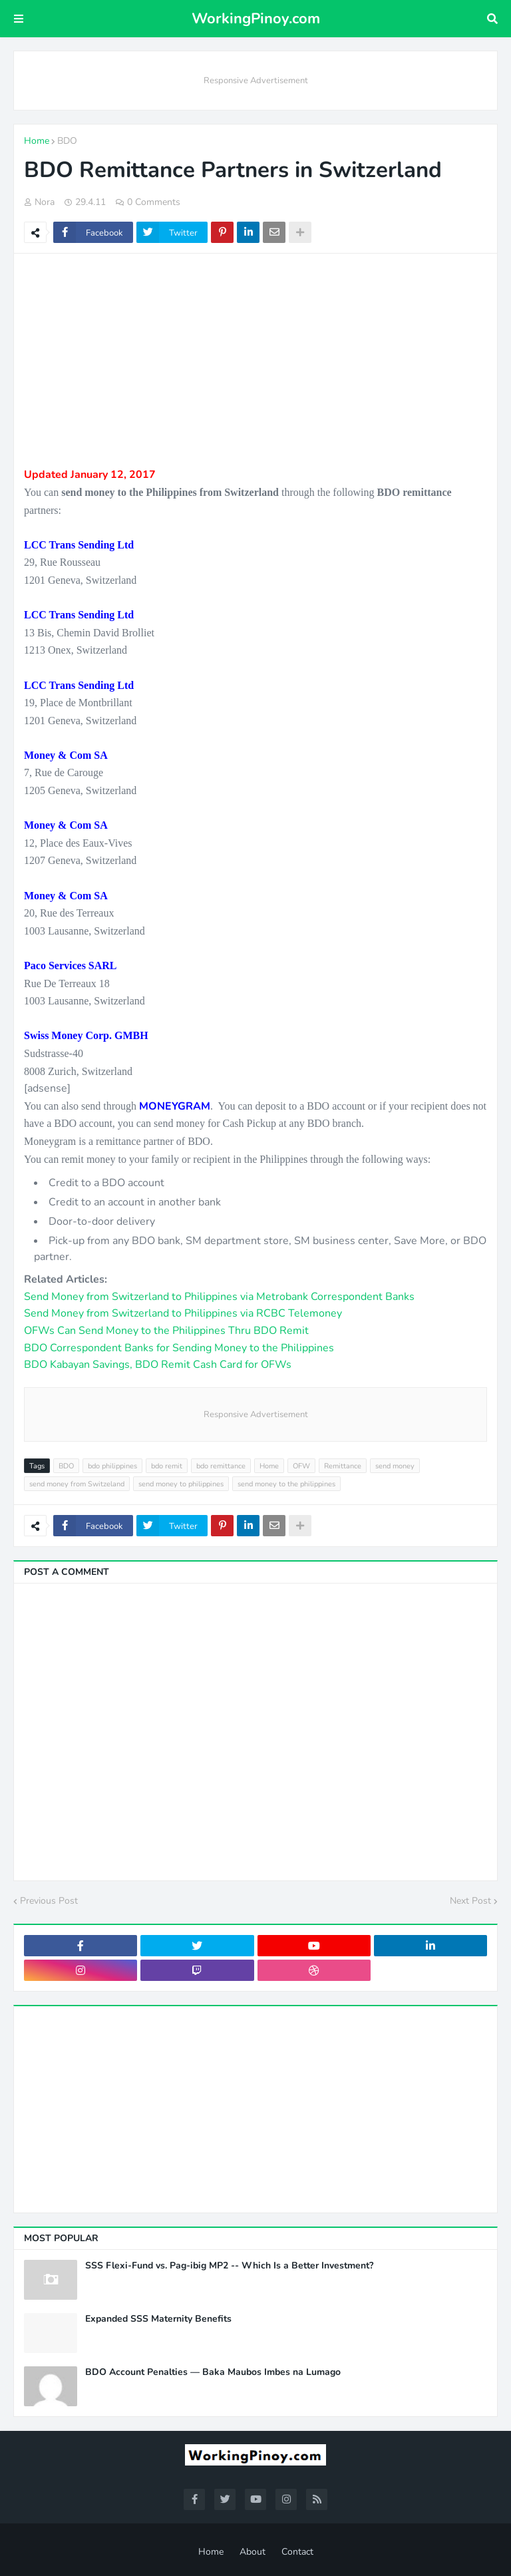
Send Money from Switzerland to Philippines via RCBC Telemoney (183, 1313)
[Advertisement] (255, 360)
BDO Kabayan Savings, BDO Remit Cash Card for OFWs (157, 1364)
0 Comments (153, 202)
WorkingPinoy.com (256, 19)
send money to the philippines (286, 1484)
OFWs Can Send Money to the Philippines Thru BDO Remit (166, 1330)
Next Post (470, 1900)
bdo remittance (221, 1466)
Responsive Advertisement (256, 81)
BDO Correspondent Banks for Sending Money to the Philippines (179, 1348)
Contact (297, 2551)
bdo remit (166, 1466)
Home (36, 140)
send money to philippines (181, 1484)
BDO (67, 140)
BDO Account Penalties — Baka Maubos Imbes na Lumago (213, 2372)
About (252, 2551)
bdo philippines (112, 1466)
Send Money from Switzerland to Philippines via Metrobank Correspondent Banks (219, 1296)
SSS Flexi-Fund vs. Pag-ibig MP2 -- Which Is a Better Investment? (229, 2266)
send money (395, 1466)
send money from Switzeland (76, 1484)
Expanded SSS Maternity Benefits (158, 2319)
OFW (301, 1466)
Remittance (342, 1466)
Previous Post (49, 1900)
